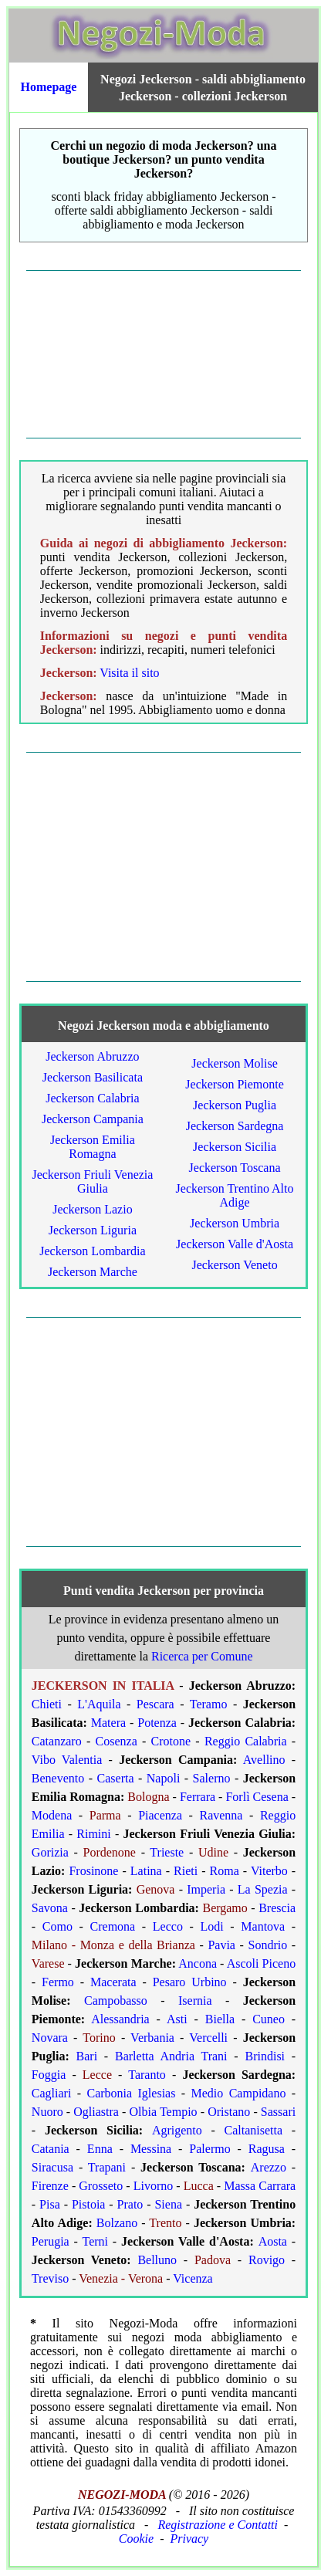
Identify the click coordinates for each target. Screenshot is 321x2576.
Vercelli (208, 2037)
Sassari (278, 2111)
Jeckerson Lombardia (92, 1251)
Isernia (195, 2000)
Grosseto (101, 2185)
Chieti (47, 1704)
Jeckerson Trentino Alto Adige (235, 1195)
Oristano (229, 2111)
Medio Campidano (238, 2093)
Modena (52, 1815)
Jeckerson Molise (234, 1063)
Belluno (157, 2259)
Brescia (277, 1907)
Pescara (155, 1704)
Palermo (209, 2148)
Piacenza (160, 1815)
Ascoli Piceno (261, 1963)
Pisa (49, 2204)
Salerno (212, 1778)
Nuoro (47, 2111)
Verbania (152, 2037)
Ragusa (266, 2148)
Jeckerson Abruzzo (92, 1056)
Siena (168, 2204)
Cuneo (268, 2019)
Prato (130, 2204)
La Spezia (263, 1889)
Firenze (50, 2185)
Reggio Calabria (245, 1741)
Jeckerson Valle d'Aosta (234, 1244)
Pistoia (89, 2204)
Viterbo (269, 1870)
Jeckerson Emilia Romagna (92, 1146)
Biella (220, 2019)
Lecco (168, 1926)
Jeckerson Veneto (234, 1264)
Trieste (167, 1852)
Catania (50, 2148)
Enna (100, 2148)
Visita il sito (129, 672)
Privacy (189, 2538)
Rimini (93, 1833)
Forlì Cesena (256, 1796)
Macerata (113, 1982)
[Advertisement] (164, 354)
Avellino (264, 1759)
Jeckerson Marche (92, 1271)
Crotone (171, 1741)
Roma (224, 1870)
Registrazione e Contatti (217, 2524)
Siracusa (52, 2167)
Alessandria (120, 2019)
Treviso (50, 2278)
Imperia (206, 1889)
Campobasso (115, 2000)
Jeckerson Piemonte (234, 1084)
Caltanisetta (254, 2130)
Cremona (113, 1926)
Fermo (58, 1982)
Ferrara (197, 1796)
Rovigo (266, 2259)
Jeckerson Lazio (92, 1209)
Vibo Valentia (67, 1759)
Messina (150, 2148)
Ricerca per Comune (202, 1656)
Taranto (147, 2074)
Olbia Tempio (164, 2111)
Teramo (209, 1704)
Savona (50, 1907)
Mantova (263, 1926)
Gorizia (50, 1852)
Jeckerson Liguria (93, 1230)
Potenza (157, 1722)
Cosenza (116, 1741)
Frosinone (93, 1870)
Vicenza (192, 2278)
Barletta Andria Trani (171, 2056)
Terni (95, 2241)
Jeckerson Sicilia (234, 1146)
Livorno (153, 2185)
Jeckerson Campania (93, 1119)
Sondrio (268, 1944)
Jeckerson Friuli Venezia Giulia (92, 1181)
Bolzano (116, 2222)
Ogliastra (96, 2111)
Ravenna (220, 1815)
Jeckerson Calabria (92, 1098)
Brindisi (265, 2056)
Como (57, 1926)
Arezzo (268, 2167)
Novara (50, 2037)
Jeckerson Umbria (234, 1223)
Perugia (50, 2241)
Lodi (212, 1926)
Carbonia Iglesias (131, 2093)
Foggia (49, 2074)
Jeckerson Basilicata (92, 1077)
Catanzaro (57, 1741)
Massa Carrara (260, 2185)
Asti (177, 2019)
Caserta (115, 1778)
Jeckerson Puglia (234, 1105)
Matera (108, 1722)
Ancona (197, 1963)
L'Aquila (98, 1704)
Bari (87, 2056)
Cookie (136, 2538)
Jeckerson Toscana (235, 1167)
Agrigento (177, 2130)
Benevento (58, 1778)
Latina (146, 1870)
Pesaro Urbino (190, 1982)
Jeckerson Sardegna (235, 1125)
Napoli (164, 1778)
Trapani (107, 2167)
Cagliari (52, 2093)
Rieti (186, 1870)
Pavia (221, 1944)
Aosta (272, 2241)
